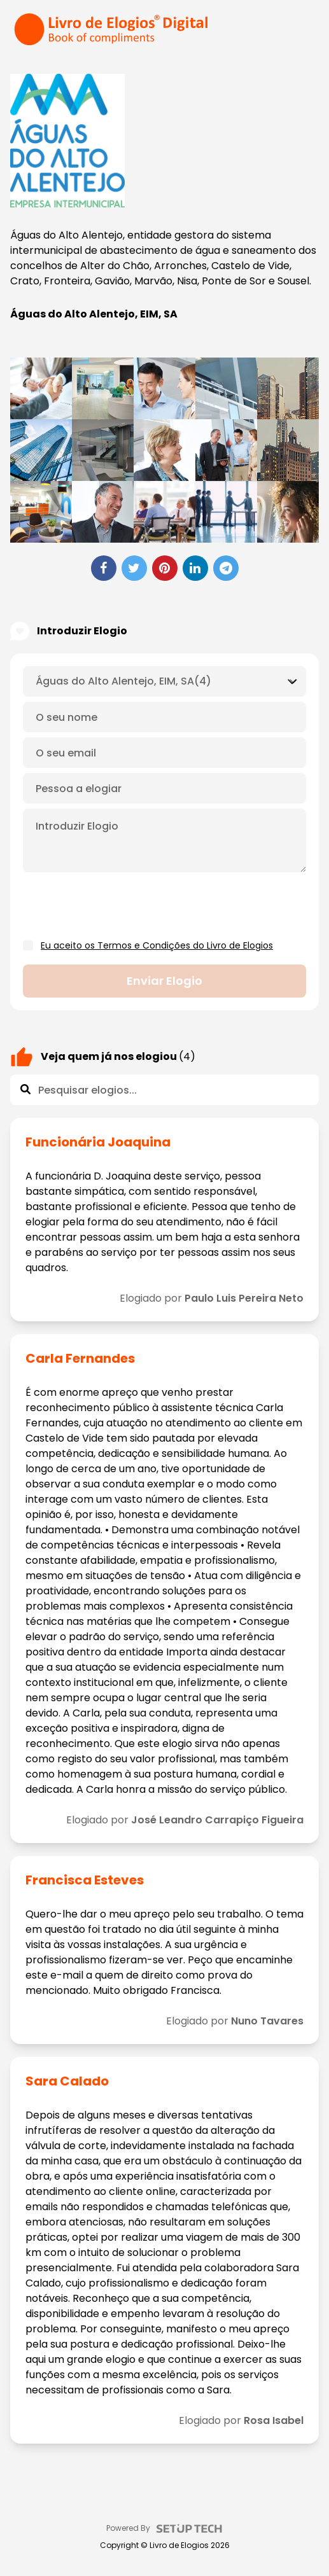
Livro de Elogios (179, 2545)
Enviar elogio (164, 981)
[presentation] (119, 906)
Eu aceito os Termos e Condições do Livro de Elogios (157, 945)
